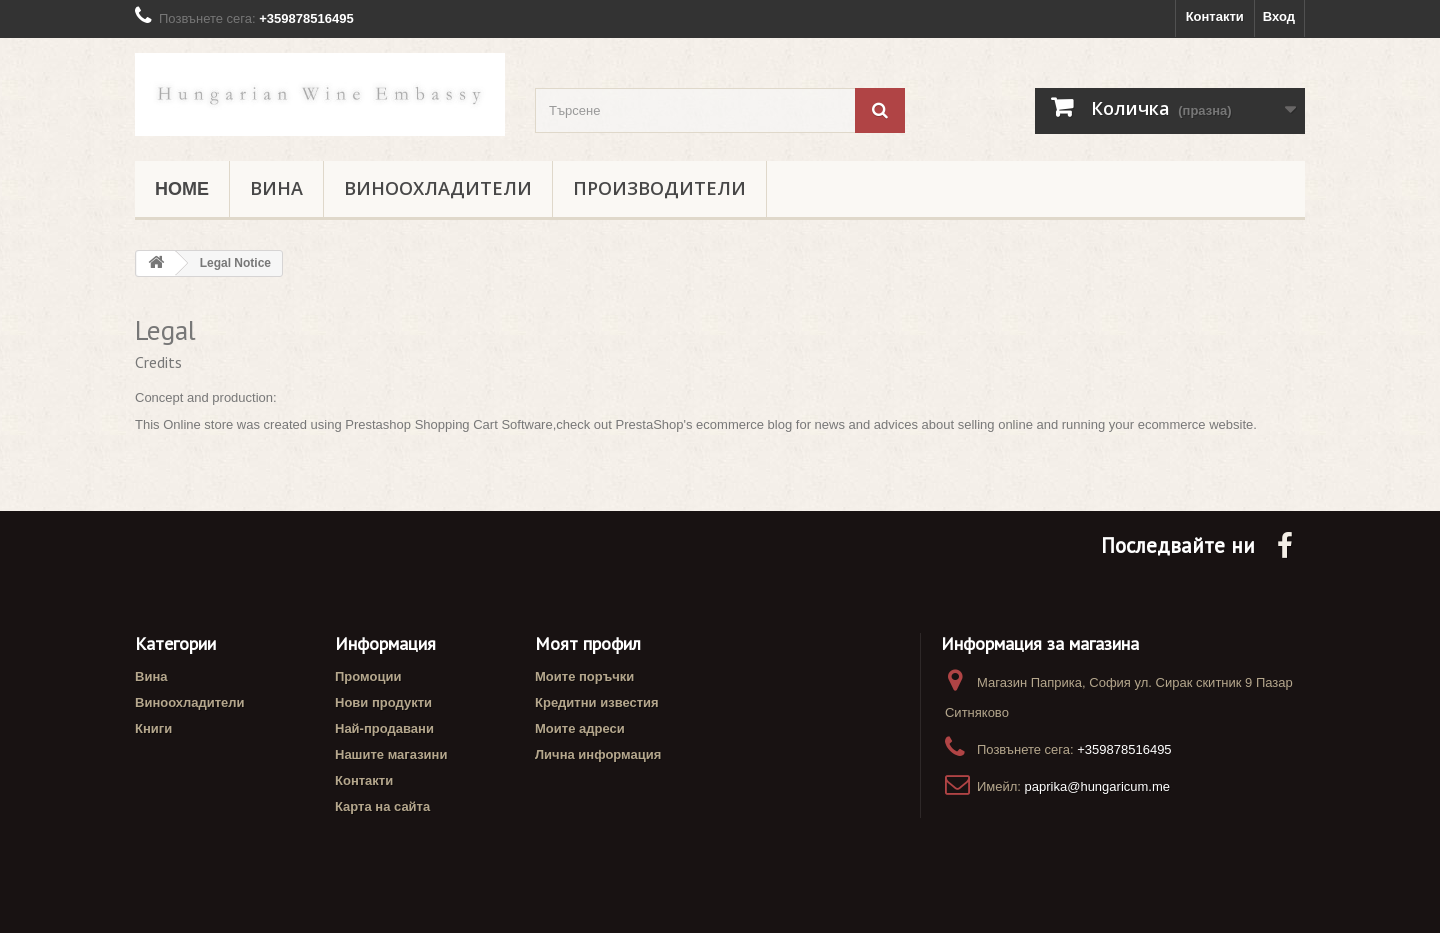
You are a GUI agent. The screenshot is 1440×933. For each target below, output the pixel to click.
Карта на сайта (382, 806)
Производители (659, 189)
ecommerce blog (744, 424)
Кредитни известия (597, 702)
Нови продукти (383, 702)
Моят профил (588, 643)
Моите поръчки (584, 676)
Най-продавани (384, 728)
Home (182, 189)
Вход (1279, 16)
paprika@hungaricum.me (1097, 786)
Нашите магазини (391, 754)
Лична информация (598, 754)
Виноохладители (438, 189)
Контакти (1215, 16)
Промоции (368, 676)
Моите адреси (580, 728)
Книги (153, 728)
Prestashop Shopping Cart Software (448, 424)
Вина (276, 189)
